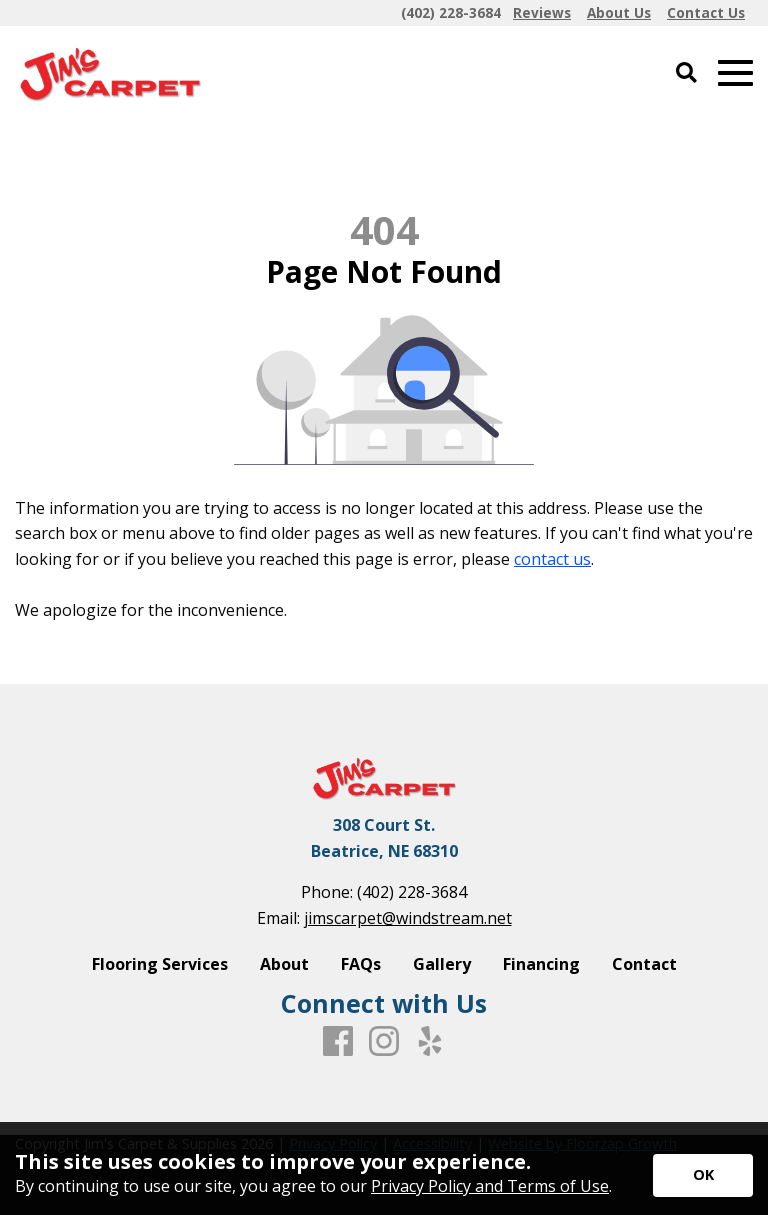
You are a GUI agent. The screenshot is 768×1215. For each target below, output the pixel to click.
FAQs (361, 964)
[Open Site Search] (686, 73)
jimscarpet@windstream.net (408, 918)
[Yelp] (430, 1042)
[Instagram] (384, 1042)
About (284, 964)
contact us (552, 559)
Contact (644, 964)
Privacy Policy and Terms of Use (490, 1186)
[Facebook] (338, 1042)
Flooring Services (160, 964)
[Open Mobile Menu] (735, 73)
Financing (541, 964)
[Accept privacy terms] (703, 1175)
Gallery (442, 964)
